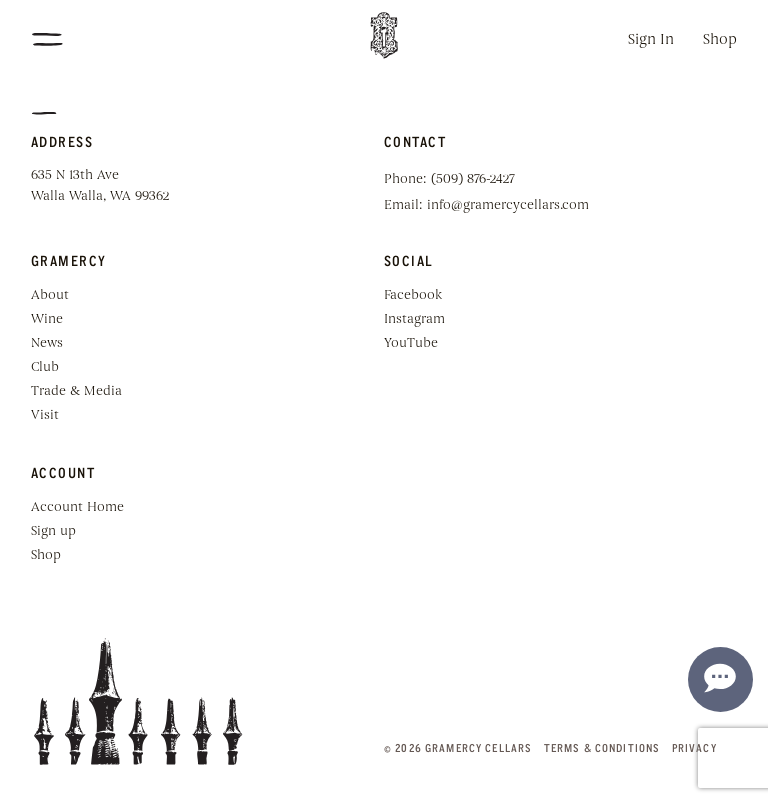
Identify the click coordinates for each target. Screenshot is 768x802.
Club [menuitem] (45, 367)
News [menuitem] (47, 343)
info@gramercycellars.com (508, 205)
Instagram (414, 319)
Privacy (694, 747)
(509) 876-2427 (473, 179)
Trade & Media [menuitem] (76, 391)
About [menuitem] (50, 295)
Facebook (413, 295)
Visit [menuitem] (45, 415)
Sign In (651, 40)
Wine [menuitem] (47, 319)
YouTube (411, 343)
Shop (720, 40)
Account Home (77, 507)
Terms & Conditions (602, 747)
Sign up (53, 531)
